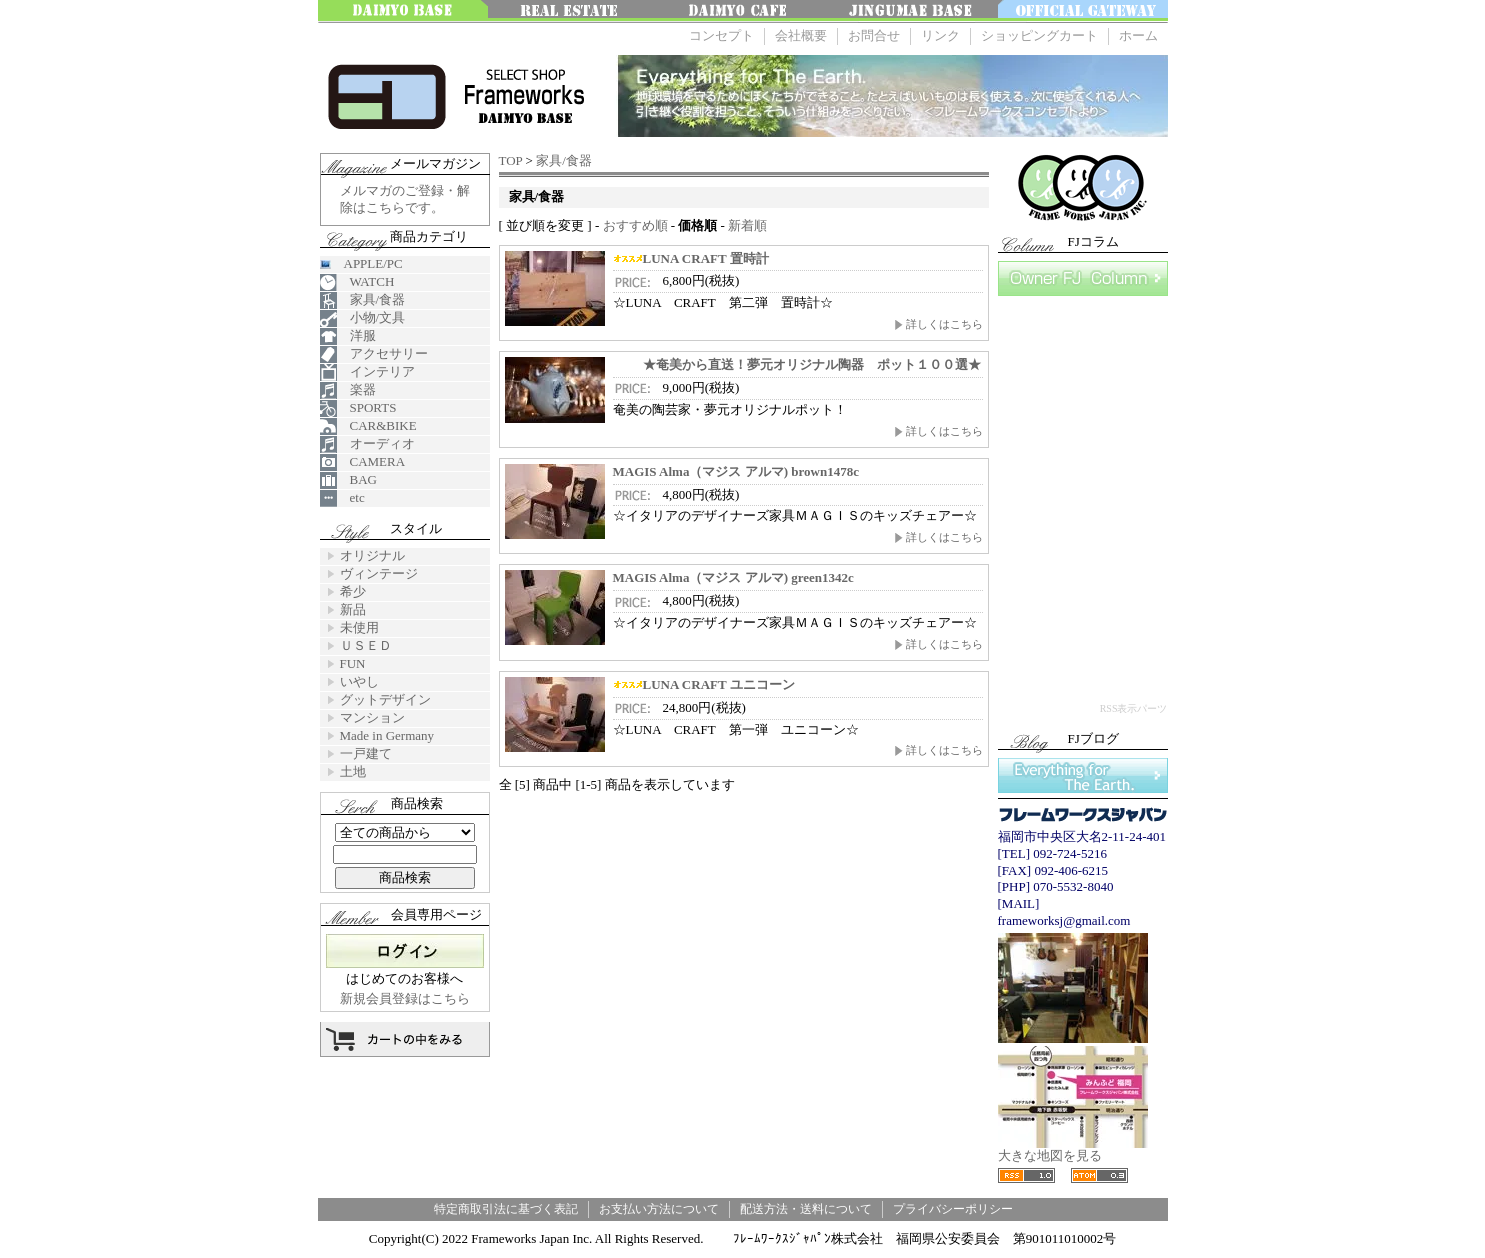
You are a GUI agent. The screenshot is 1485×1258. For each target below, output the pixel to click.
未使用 (359, 627)
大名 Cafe (743, 11)
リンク (940, 35)
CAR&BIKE (368, 426)
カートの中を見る (405, 1039)
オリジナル (372, 555)
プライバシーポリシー (953, 1209)
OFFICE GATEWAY (1083, 11)
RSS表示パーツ (1134, 708)
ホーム (1138, 35)
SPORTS (358, 408)
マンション (372, 717)
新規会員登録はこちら (405, 998)
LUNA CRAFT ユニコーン (704, 684)
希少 (353, 591)
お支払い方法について (659, 1209)
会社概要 (801, 35)
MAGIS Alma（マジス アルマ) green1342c (733, 577)
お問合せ (874, 35)
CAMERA (363, 462)
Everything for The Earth (1083, 775)
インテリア (367, 372)
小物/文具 (363, 318)
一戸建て (366, 753)
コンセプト (721, 35)
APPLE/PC (361, 263)
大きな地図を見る (1073, 1149)
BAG (348, 480)
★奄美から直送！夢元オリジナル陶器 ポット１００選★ (797, 364)
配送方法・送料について (806, 1209)
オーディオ (367, 444)
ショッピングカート (1039, 35)
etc (342, 498)
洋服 (348, 336)
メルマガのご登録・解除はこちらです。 (405, 199)
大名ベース (403, 11)
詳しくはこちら (938, 324)
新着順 (747, 225)
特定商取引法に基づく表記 (506, 1209)
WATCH (357, 282)
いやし (359, 681)
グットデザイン (385, 699)
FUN (353, 663)
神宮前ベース (913, 11)
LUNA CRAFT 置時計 (691, 258)
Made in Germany (387, 735)
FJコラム (1083, 278)
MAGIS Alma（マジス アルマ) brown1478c (736, 471)
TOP (511, 160)
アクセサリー (374, 354)
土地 (353, 771)
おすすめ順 (635, 225)
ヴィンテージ (379, 573)
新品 (353, 609)
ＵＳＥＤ (366, 645)
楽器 (348, 390)
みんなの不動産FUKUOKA (573, 11)
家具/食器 (564, 160)
